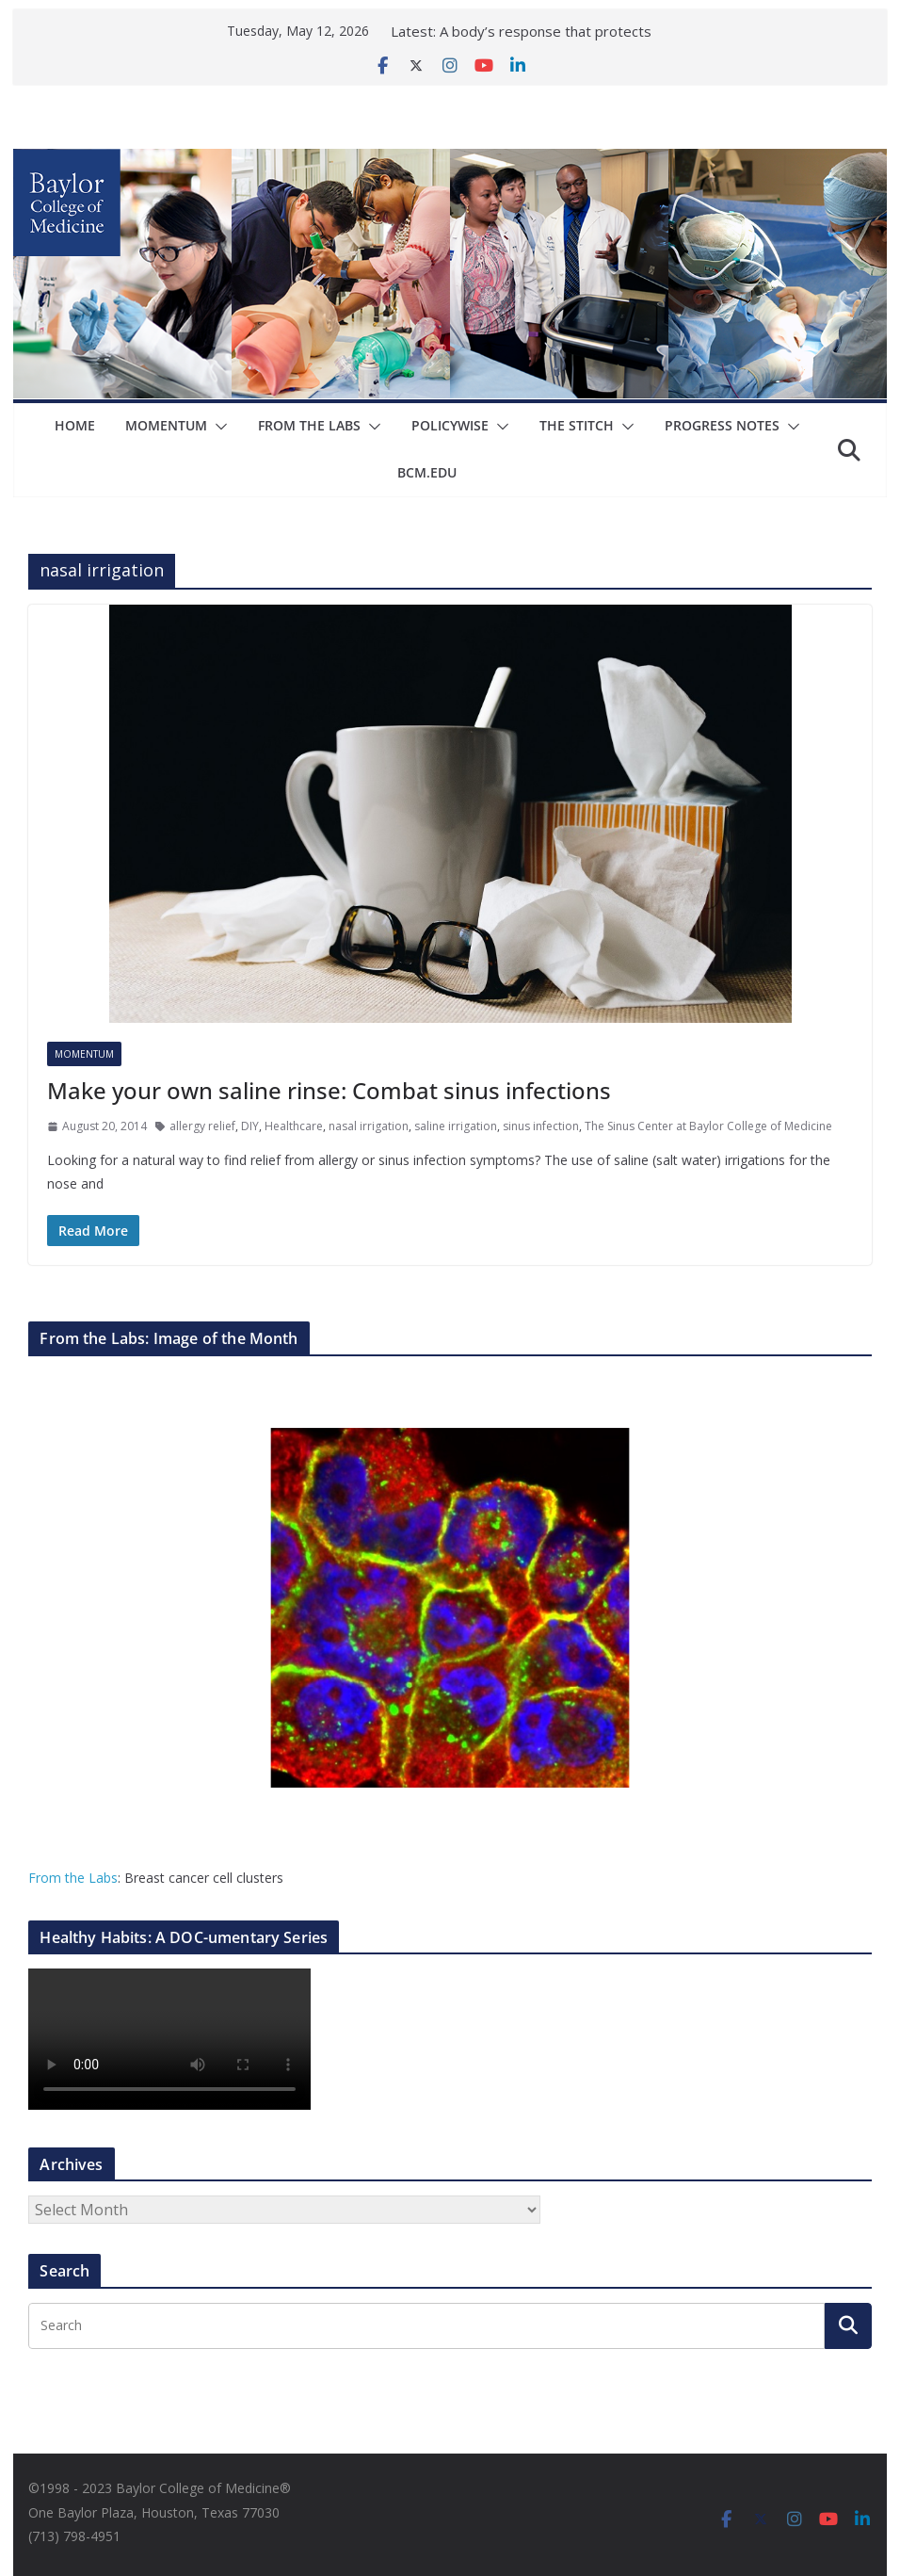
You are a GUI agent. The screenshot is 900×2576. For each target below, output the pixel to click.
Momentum (166, 425)
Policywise (450, 425)
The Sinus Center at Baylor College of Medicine (708, 1126)
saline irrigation (455, 1126)
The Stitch (576, 425)
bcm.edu (428, 472)
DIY (250, 1126)
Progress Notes (722, 425)
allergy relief (202, 1126)
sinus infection (541, 1126)
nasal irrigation (369, 1126)
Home (75, 425)
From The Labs (309, 425)
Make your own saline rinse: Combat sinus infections (329, 1090)
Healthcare (294, 1126)
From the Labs (73, 1878)
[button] (217, 427)
